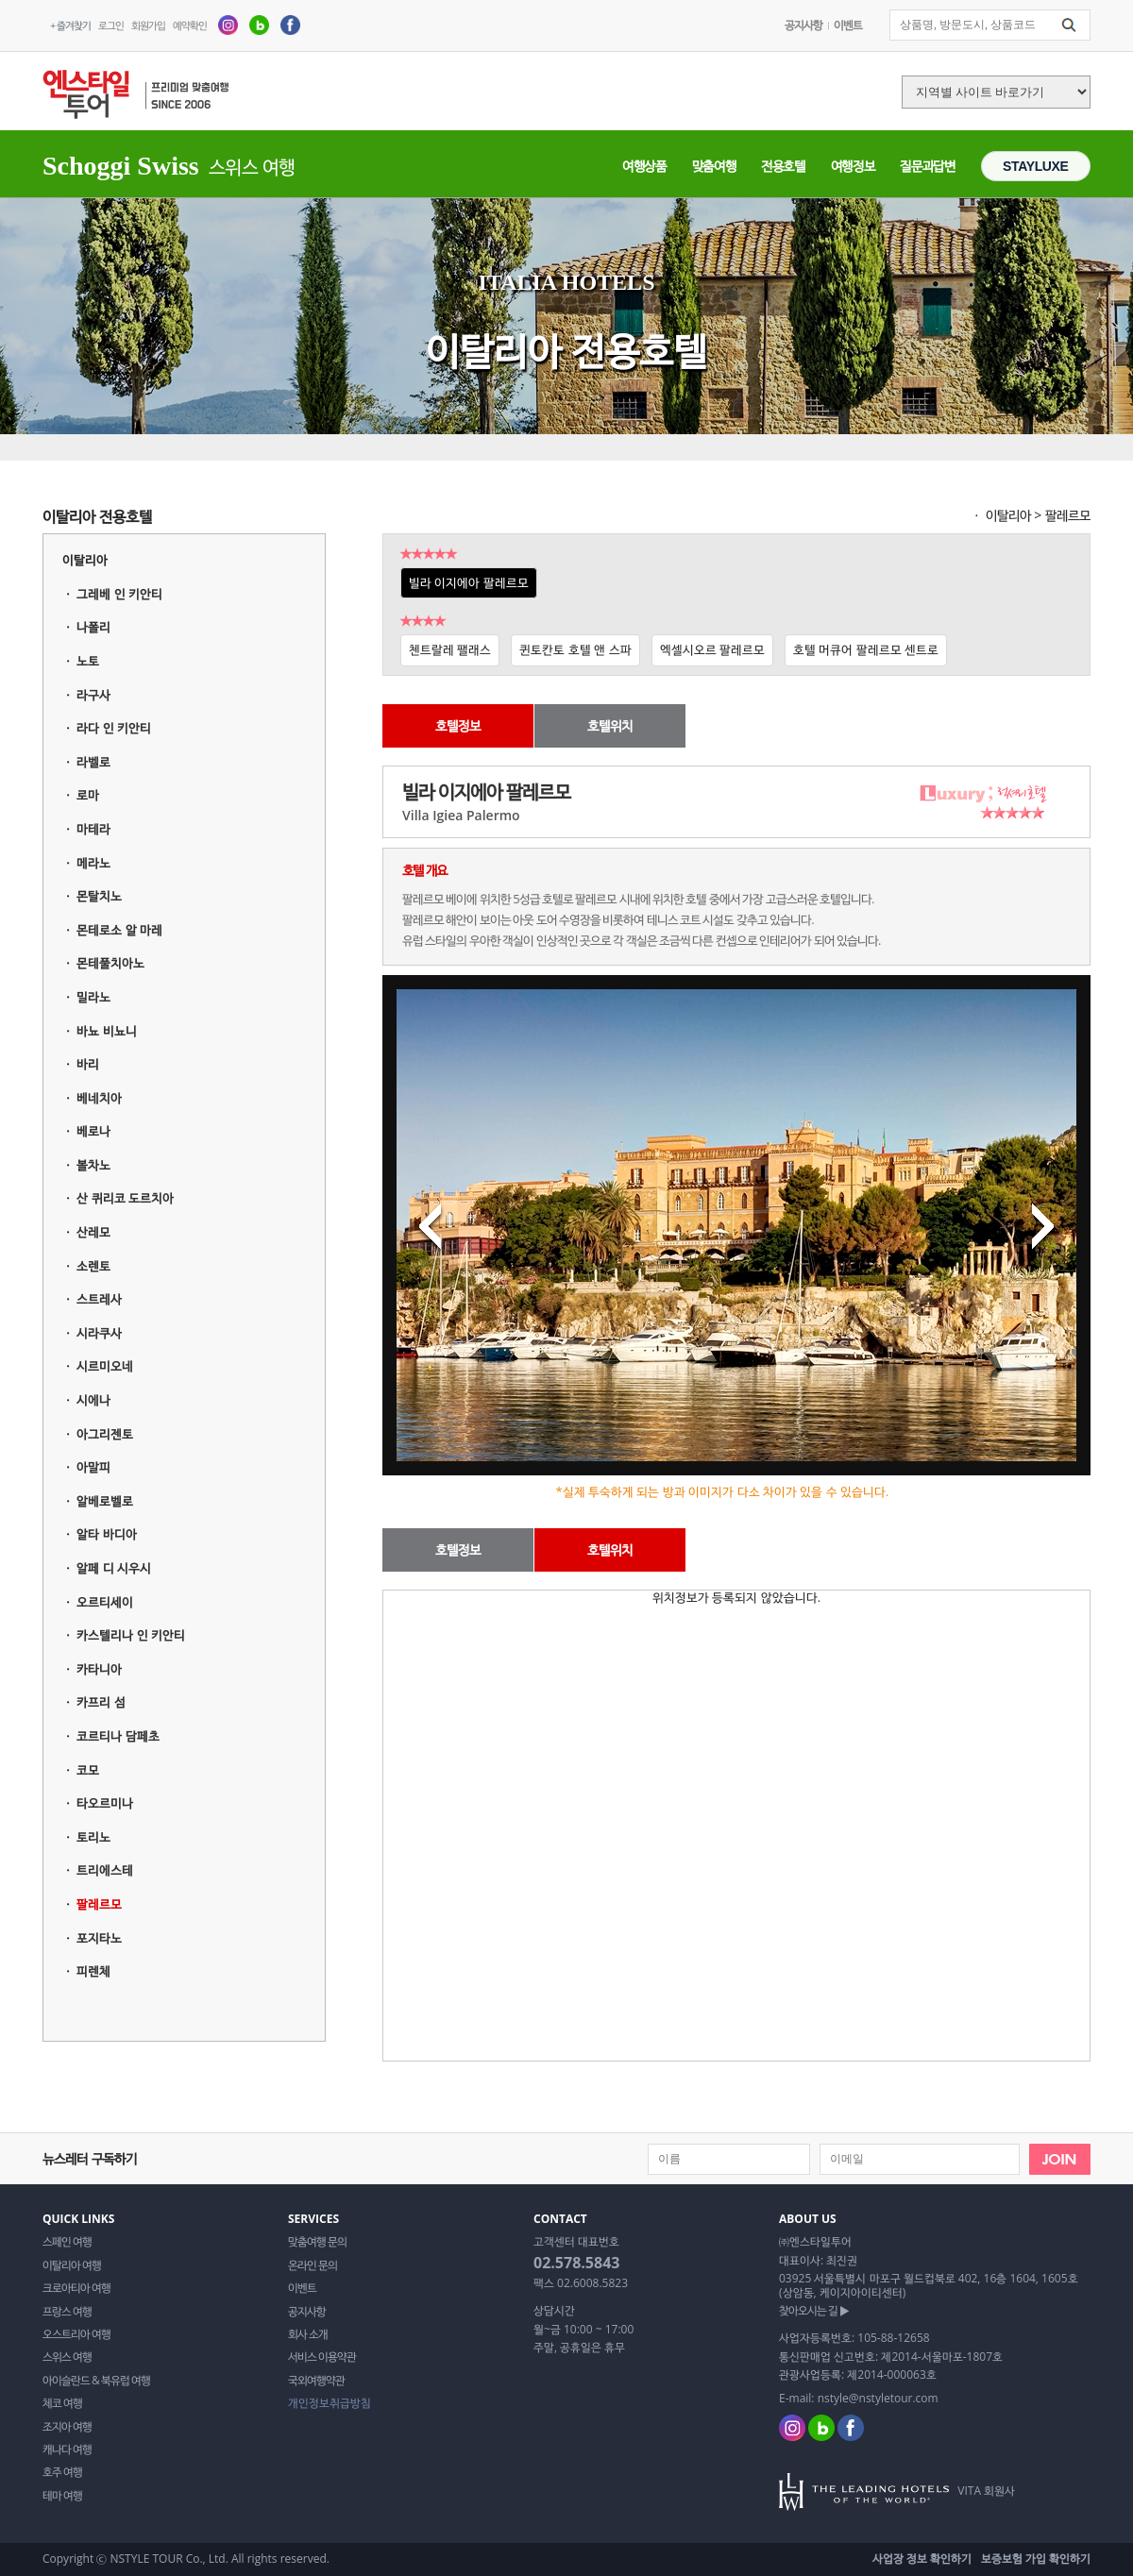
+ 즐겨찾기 (70, 25)
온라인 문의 (312, 2265)
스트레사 (99, 1298)
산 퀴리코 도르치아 (125, 1197)
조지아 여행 (67, 2426)
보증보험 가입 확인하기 (1036, 2559)
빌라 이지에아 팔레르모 (469, 582)
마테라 (93, 828)
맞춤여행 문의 (317, 2241)
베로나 (93, 1130)
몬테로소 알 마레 (119, 929)
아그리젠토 (104, 1433)
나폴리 (93, 626)
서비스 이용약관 (322, 2357)
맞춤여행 (714, 166)
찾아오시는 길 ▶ (814, 2310)
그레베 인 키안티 (119, 593)
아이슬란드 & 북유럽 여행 (96, 2380)
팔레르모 (99, 1903)
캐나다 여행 (67, 2449)
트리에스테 (104, 1869)
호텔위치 (610, 725)
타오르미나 (104, 1802)
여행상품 (644, 166)
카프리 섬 (100, 1701)
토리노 (93, 1836)
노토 (87, 660)
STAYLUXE (1036, 166)
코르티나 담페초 (117, 1735)
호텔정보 (458, 725)
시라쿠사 (99, 1332)
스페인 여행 (67, 2241)
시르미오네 (104, 1365)
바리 (87, 1063)
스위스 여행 (67, 2357)
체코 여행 (62, 2403)
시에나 (93, 1399)
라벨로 (93, 761)
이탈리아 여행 (71, 2265)
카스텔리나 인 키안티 (130, 1634)
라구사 (93, 694)
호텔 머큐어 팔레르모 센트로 (866, 649)
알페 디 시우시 (113, 1567)
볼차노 (93, 1164)
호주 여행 (62, 2472)
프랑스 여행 (67, 2311)
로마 (87, 794)
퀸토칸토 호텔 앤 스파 (575, 649)
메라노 (93, 862)
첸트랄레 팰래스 (450, 649)
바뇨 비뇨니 (106, 1030)
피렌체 (93, 1970)
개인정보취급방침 (329, 2403)
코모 (87, 1769)
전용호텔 (783, 166)
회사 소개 (308, 2334)
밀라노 (93, 996)
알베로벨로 (104, 1500)
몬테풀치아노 (110, 962)
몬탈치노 (99, 895)
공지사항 (803, 25)
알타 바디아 (106, 1533)
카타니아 (99, 1668)
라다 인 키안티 (113, 727)
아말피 (93, 1466)
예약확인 (190, 25)
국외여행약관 (316, 2380)
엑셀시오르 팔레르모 (712, 649)
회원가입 (148, 25)
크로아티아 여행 (76, 2288)
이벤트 (848, 25)
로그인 (111, 25)
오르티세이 (104, 1601)
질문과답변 (927, 166)
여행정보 (853, 166)
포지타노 (99, 1937)
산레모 (93, 1231)
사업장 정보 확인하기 (922, 2559)
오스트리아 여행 (76, 2334)
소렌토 (93, 1265)
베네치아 (99, 1097)
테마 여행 (62, 2495)
